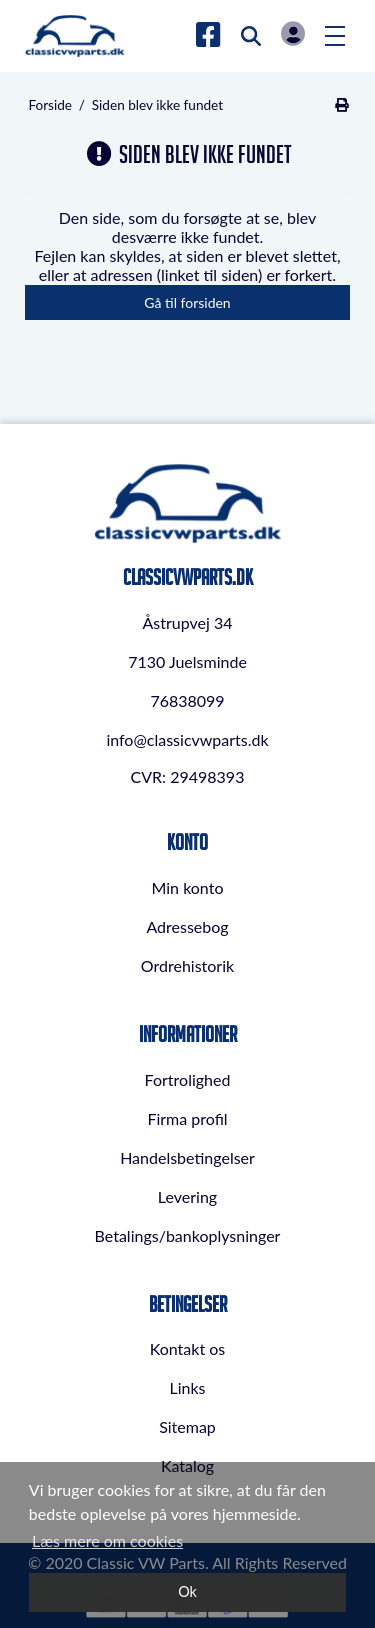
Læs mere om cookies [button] (107, 1540)
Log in (293, 33)
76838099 (187, 700)
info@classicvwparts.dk (187, 739)
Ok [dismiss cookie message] (187, 1591)
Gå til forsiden (187, 302)
